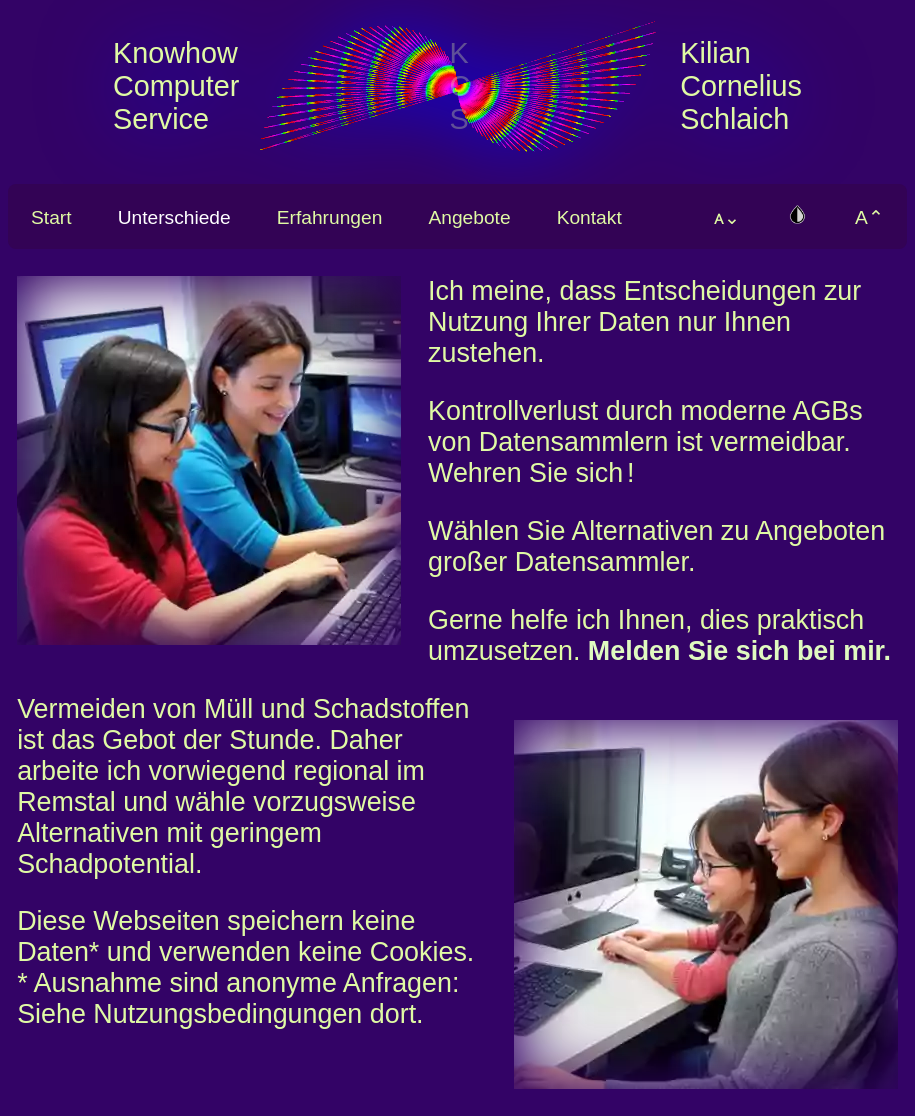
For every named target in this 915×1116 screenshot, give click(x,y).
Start (51, 217)
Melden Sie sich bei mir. (739, 651)
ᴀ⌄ (727, 217)
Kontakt (589, 217)
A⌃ (869, 217)
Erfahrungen (330, 217)
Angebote (469, 217)
